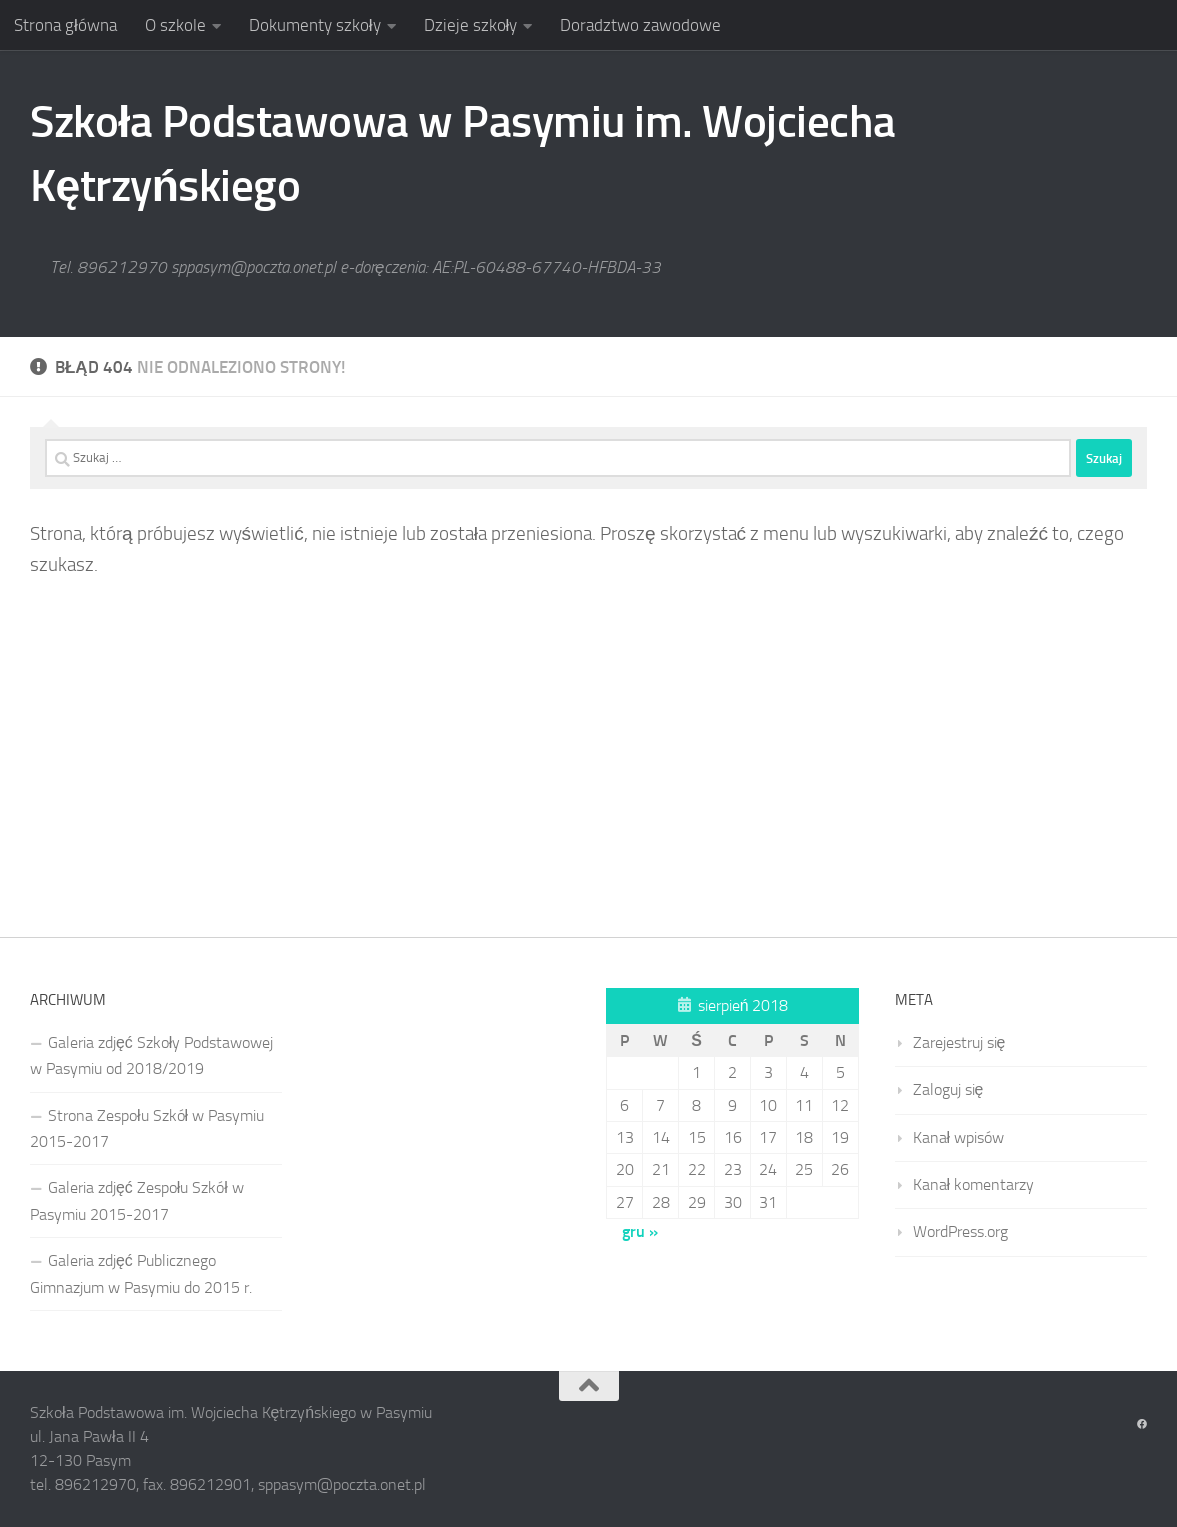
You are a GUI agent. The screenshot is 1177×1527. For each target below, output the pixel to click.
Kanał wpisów (959, 1137)
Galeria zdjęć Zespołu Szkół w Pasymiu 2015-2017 (137, 1200)
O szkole (175, 25)
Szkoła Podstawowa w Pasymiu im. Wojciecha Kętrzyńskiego (463, 153)
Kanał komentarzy (974, 1184)
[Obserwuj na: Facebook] (1142, 1425)
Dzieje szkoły (471, 25)
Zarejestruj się (959, 1042)
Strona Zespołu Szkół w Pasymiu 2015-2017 (147, 1128)
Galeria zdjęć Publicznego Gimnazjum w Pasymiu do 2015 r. (141, 1273)
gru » (640, 1231)
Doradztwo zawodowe (640, 25)
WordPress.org (960, 1231)
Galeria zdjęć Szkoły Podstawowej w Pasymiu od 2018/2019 (151, 1055)
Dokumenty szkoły (315, 25)
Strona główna (65, 25)
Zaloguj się (948, 1089)
